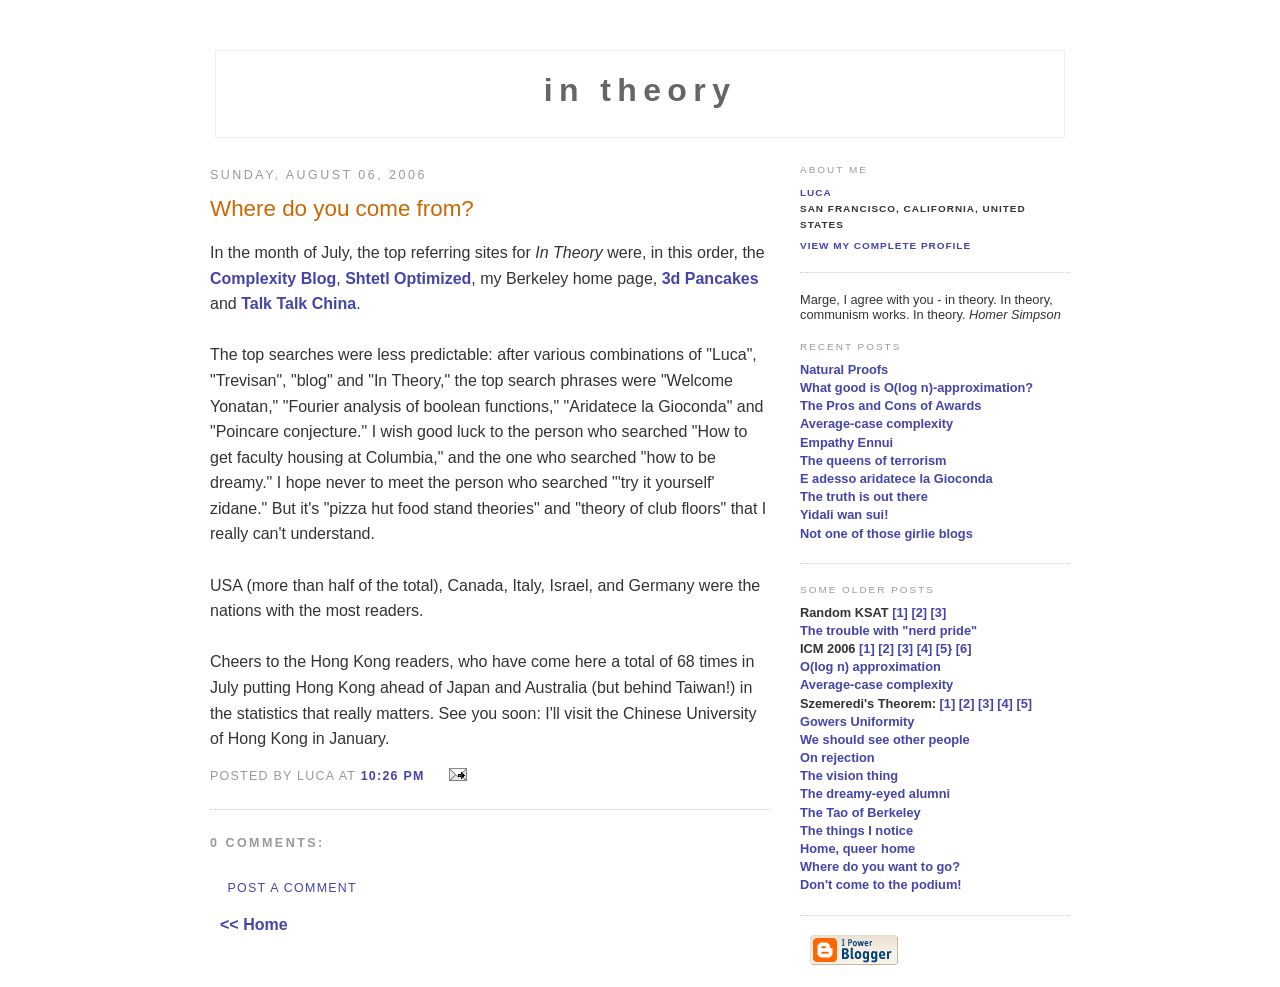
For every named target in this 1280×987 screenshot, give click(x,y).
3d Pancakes (710, 278)
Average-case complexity (876, 423)
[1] (900, 612)
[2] (919, 612)
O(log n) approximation (870, 666)
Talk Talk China (298, 303)
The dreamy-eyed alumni (875, 793)
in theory (640, 90)
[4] (925, 648)
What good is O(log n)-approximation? (916, 387)
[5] (1024, 703)
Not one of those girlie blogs (886, 533)
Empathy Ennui (846, 442)
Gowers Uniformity (857, 721)
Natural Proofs (844, 369)
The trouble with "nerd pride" (888, 630)
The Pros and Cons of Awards (890, 405)
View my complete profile (885, 245)
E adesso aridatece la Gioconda (896, 478)
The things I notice (856, 830)
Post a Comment (291, 888)
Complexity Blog (273, 278)
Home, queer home (857, 848)
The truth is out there (864, 496)
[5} (944, 648)
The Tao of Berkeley (860, 812)
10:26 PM (393, 776)
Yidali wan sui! (844, 514)
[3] (939, 612)
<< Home (254, 924)
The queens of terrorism (873, 460)
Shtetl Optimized (408, 278)
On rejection (837, 757)
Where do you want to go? (880, 866)
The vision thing (849, 775)
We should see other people (885, 739)
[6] (964, 648)
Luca (816, 192)
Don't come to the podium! (881, 884)
